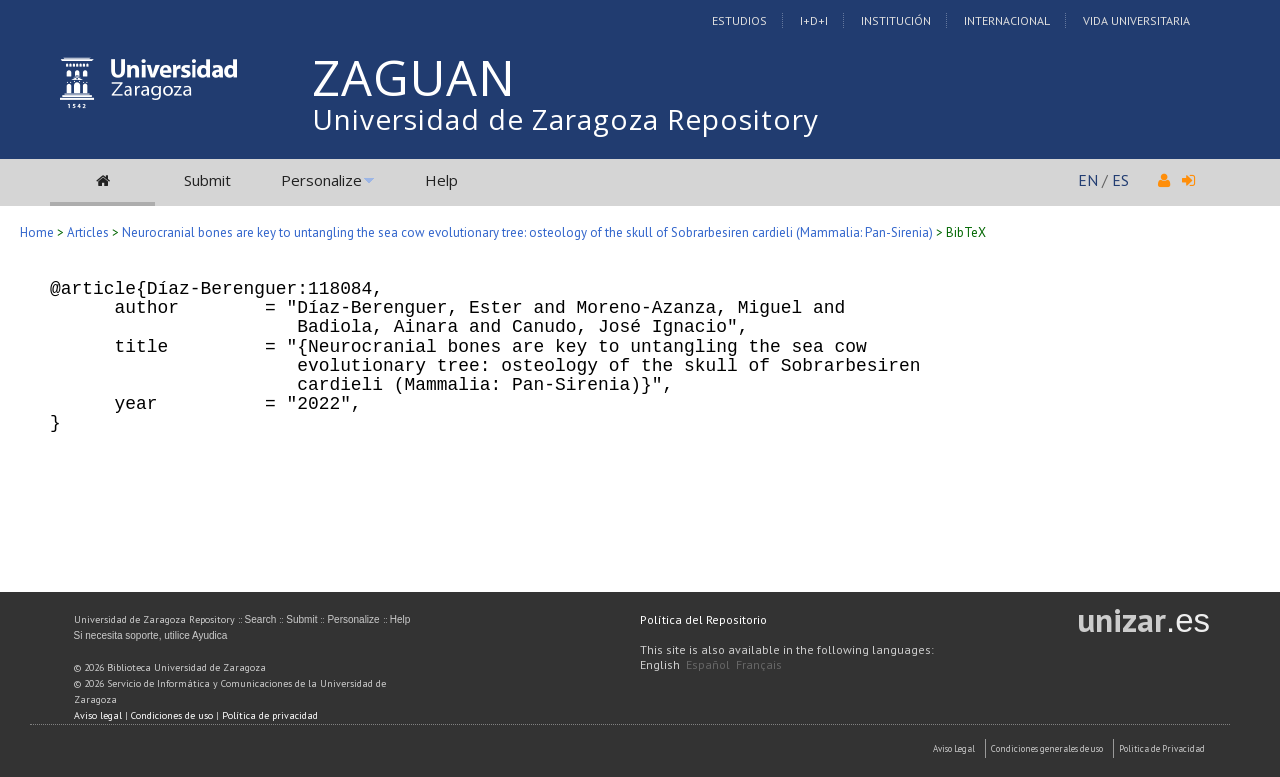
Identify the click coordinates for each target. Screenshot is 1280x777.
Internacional (1007, 20)
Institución (896, 20)
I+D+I (814, 20)
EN (1088, 180)
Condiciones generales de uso (1047, 748)
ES (1120, 180)
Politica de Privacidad (1162, 748)
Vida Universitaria (1136, 20)
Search (261, 619)
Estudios (739, 20)
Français (759, 664)
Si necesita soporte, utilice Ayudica (151, 635)
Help (441, 180)
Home (37, 232)
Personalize (321, 180)
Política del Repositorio (703, 619)
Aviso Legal (954, 748)
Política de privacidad (270, 715)
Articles (88, 232)
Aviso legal (98, 715)
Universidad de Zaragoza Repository (565, 119)
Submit (207, 180)
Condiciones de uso (172, 715)
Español (708, 664)
